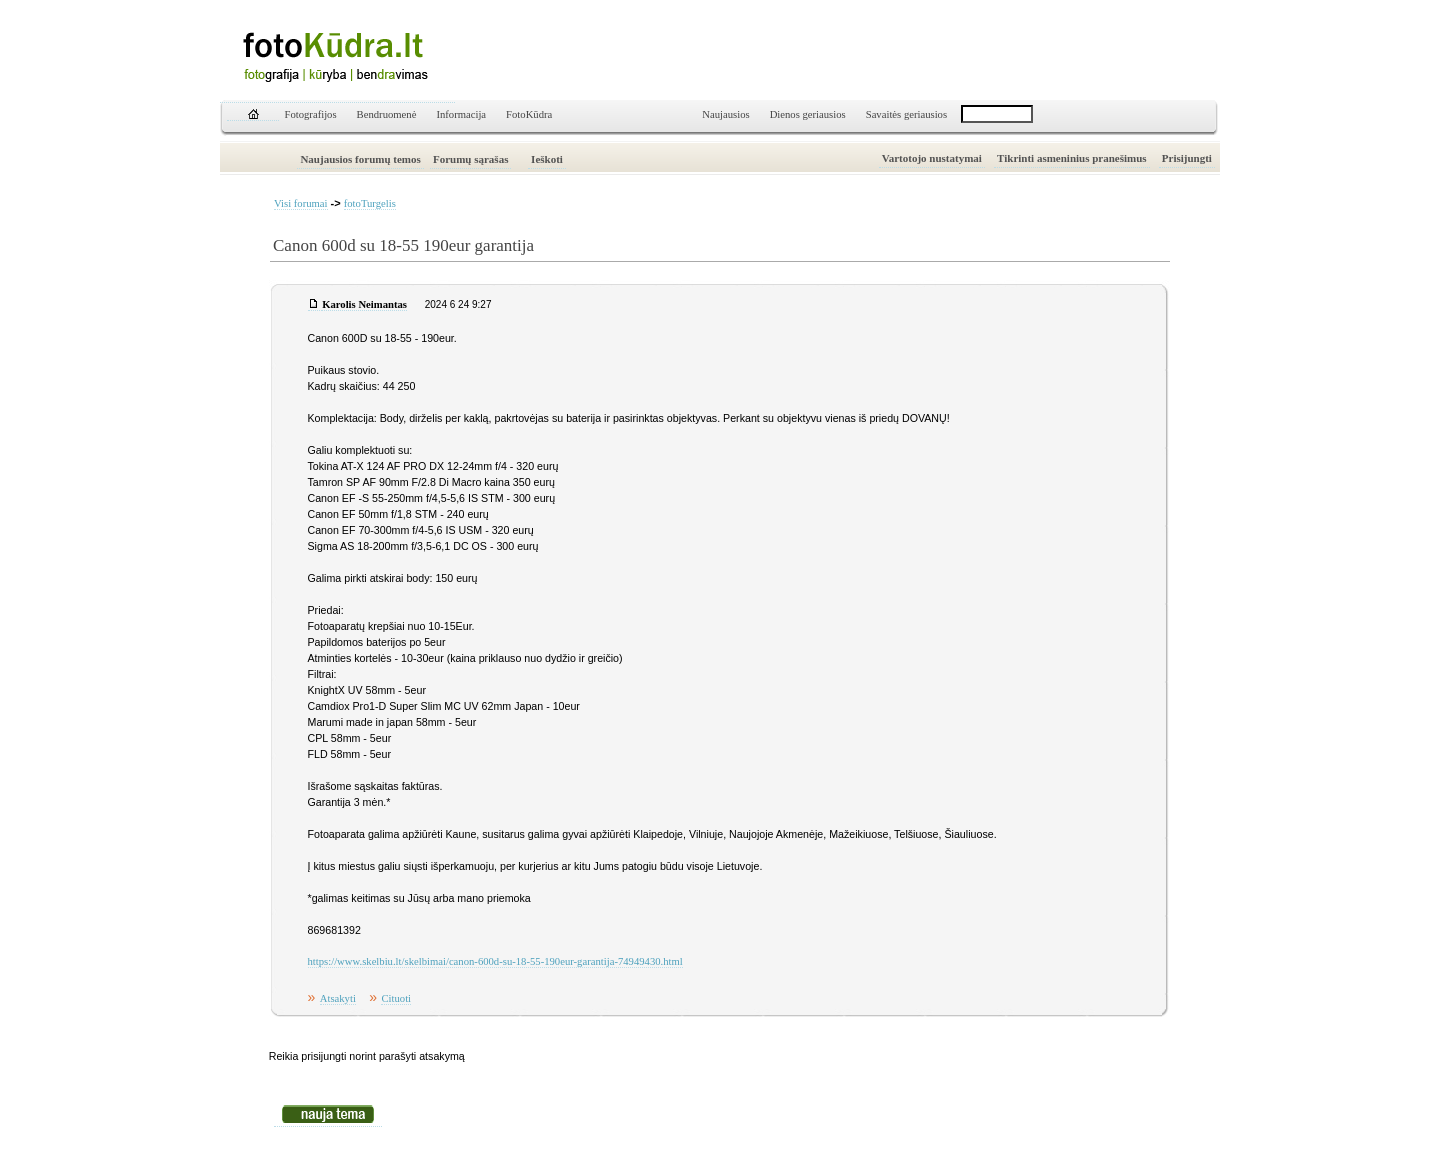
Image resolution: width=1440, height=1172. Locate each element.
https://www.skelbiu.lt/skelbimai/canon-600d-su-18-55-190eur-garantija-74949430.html (495, 961)
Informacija (461, 114)
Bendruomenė (387, 114)
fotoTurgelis (370, 203)
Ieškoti (547, 159)
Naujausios (725, 114)
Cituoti (396, 998)
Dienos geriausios (808, 114)
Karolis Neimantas (364, 304)
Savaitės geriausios (906, 114)
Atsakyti (338, 998)
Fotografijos (311, 114)
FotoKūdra (529, 114)
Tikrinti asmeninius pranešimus (1072, 158)
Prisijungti (1187, 158)
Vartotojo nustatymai (932, 158)
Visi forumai (301, 203)
